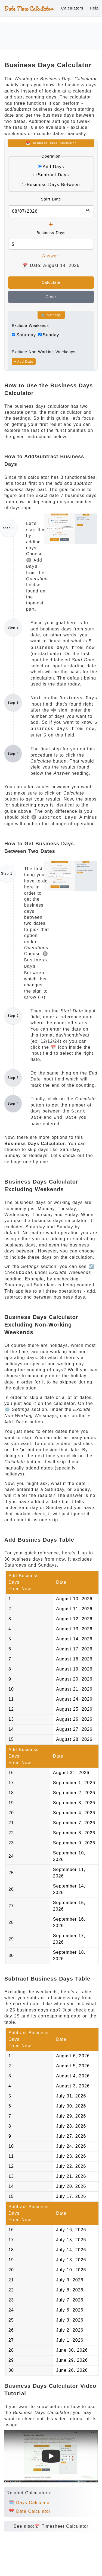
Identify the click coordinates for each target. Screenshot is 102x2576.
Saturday (26, 335)
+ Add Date (23, 362)
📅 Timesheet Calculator (62, 2526)
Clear (51, 297)
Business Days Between (53, 184)
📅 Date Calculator (30, 2511)
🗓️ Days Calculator (30, 2502)
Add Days (53, 166)
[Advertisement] (51, 36)
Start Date (51, 199)
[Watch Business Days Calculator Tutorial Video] (51, 2456)
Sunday (51, 335)
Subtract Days (53, 175)
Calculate (51, 282)
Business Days (51, 233)
